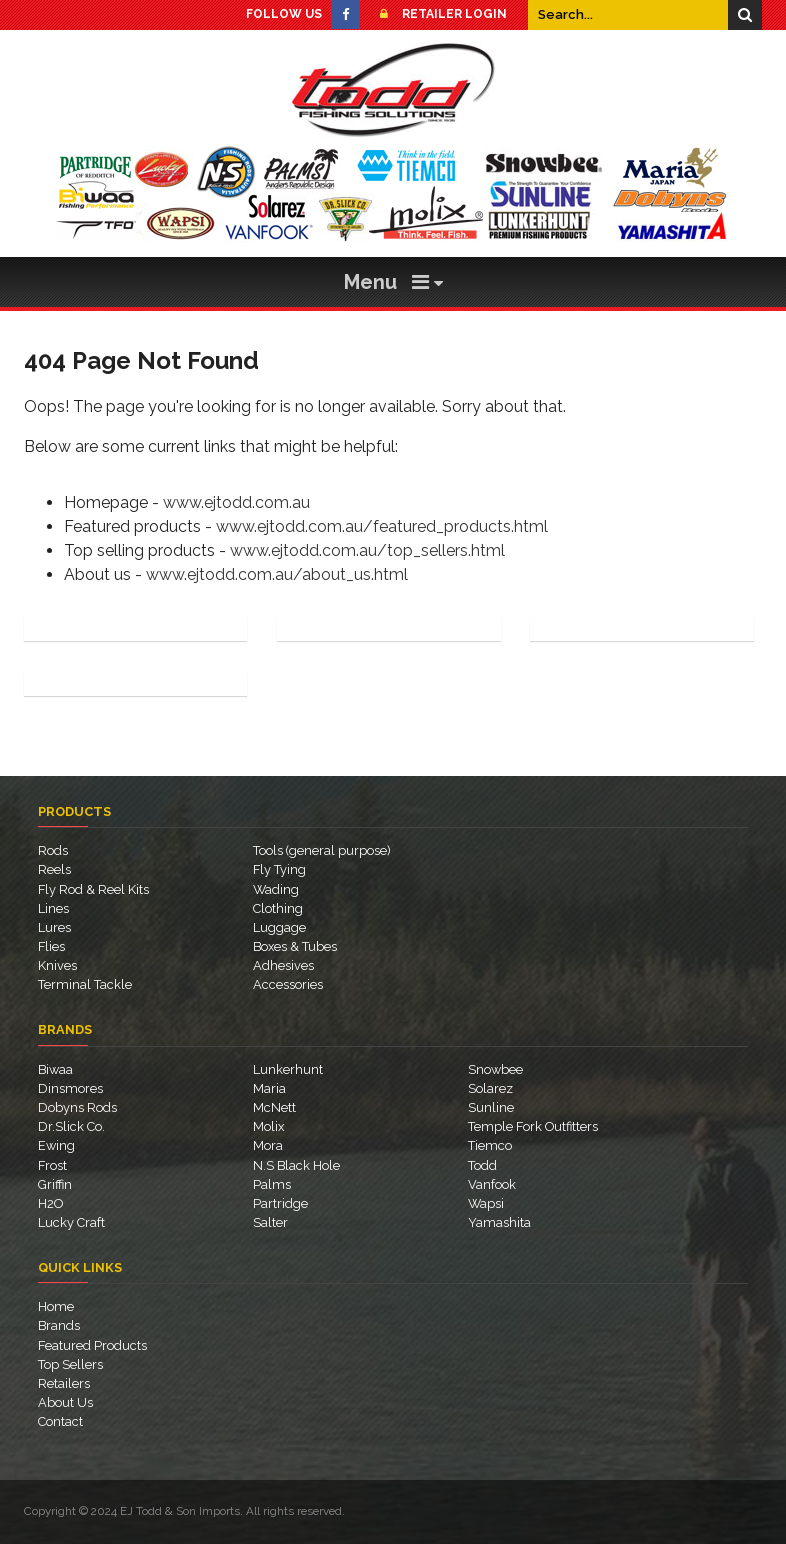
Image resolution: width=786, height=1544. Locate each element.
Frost (52, 1165)
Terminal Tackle (85, 984)
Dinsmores (70, 1088)
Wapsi (486, 1203)
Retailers (64, 1383)
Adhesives (283, 965)
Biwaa (55, 1069)
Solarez (490, 1088)
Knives (57, 965)
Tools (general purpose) (322, 850)
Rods (53, 850)
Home (56, 1306)
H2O (50, 1203)
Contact (60, 1421)
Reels (54, 869)
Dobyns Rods (77, 1107)
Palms (272, 1184)
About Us (65, 1402)
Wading (276, 889)
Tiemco (490, 1145)
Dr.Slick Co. (71, 1126)
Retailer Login (438, 14)
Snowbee (495, 1069)
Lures (54, 927)
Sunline (491, 1107)
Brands (59, 1325)
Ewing (56, 1145)
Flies (51, 946)
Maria (269, 1088)
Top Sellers (70, 1364)
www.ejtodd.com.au (236, 502)
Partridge (280, 1203)
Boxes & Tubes (295, 946)
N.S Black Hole (296, 1165)
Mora (268, 1145)
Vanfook (492, 1184)
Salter (270, 1222)
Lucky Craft (71, 1222)
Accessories (288, 984)
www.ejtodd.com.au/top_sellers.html (367, 550)
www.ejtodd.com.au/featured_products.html (382, 526)
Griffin (55, 1184)
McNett (274, 1107)
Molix (268, 1126)
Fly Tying (279, 869)
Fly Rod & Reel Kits (93, 889)
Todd (482, 1165)
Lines (53, 908)
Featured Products (92, 1345)
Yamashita (499, 1222)
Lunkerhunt (288, 1069)
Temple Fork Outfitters (533, 1126)
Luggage (279, 927)
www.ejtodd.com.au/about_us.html (277, 574)
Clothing (278, 908)
